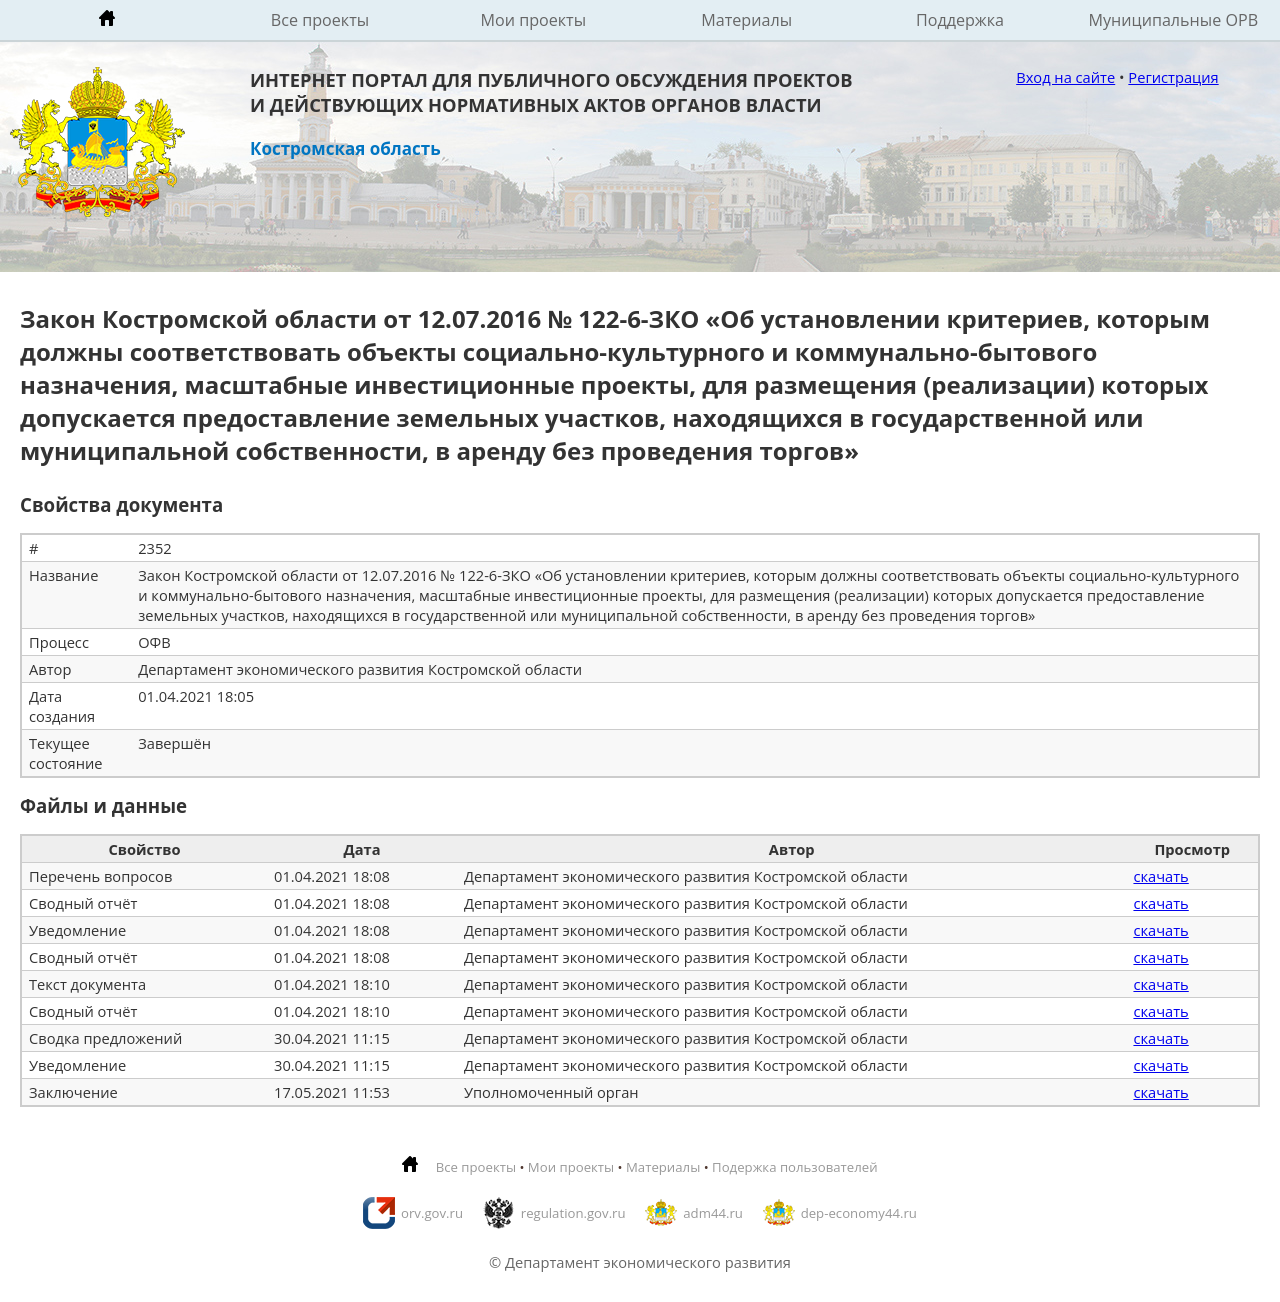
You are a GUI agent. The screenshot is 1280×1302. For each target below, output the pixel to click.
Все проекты (320, 20)
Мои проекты (534, 20)
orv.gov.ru (432, 1213)
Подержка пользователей (794, 1167)
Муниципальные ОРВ (1174, 20)
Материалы (746, 20)
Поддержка (960, 20)
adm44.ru (713, 1213)
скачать (1160, 876)
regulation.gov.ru (573, 1213)
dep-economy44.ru (859, 1213)
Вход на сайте (1065, 77)
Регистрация (1173, 77)
